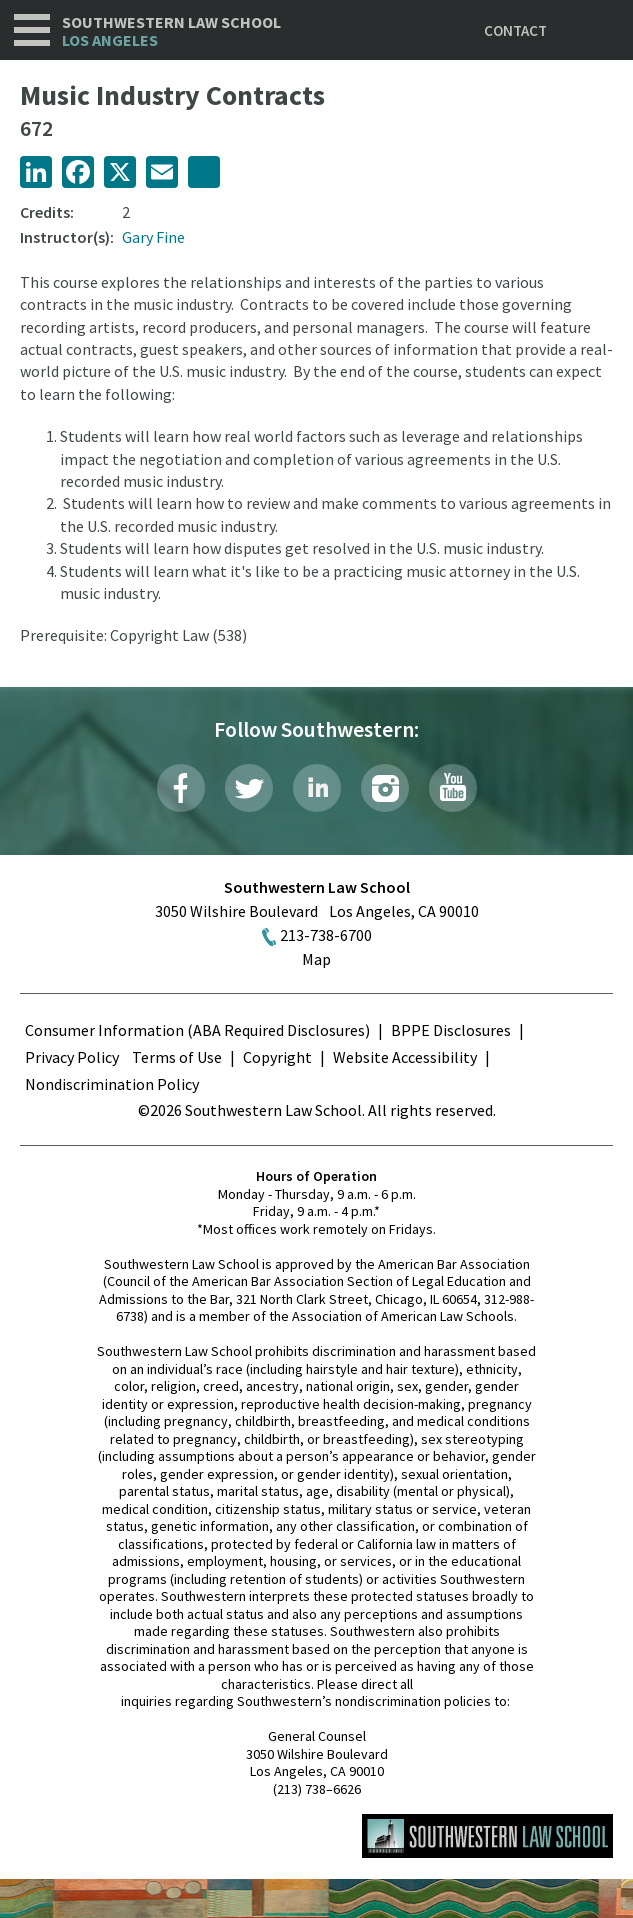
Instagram (385, 788)
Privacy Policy (72, 1057)
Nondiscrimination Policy (112, 1084)
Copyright (277, 1057)
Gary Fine (153, 237)
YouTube (453, 788)
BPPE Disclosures (451, 1030)
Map (316, 959)
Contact (515, 30)
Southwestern (171, 31)
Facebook (181, 788)
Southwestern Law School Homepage (487, 1836)
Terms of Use (177, 1057)
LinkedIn (317, 788)
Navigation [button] (32, 30)
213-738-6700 (326, 935)
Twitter (249, 788)
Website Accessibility (405, 1057)
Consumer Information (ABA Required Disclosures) (197, 1030)
